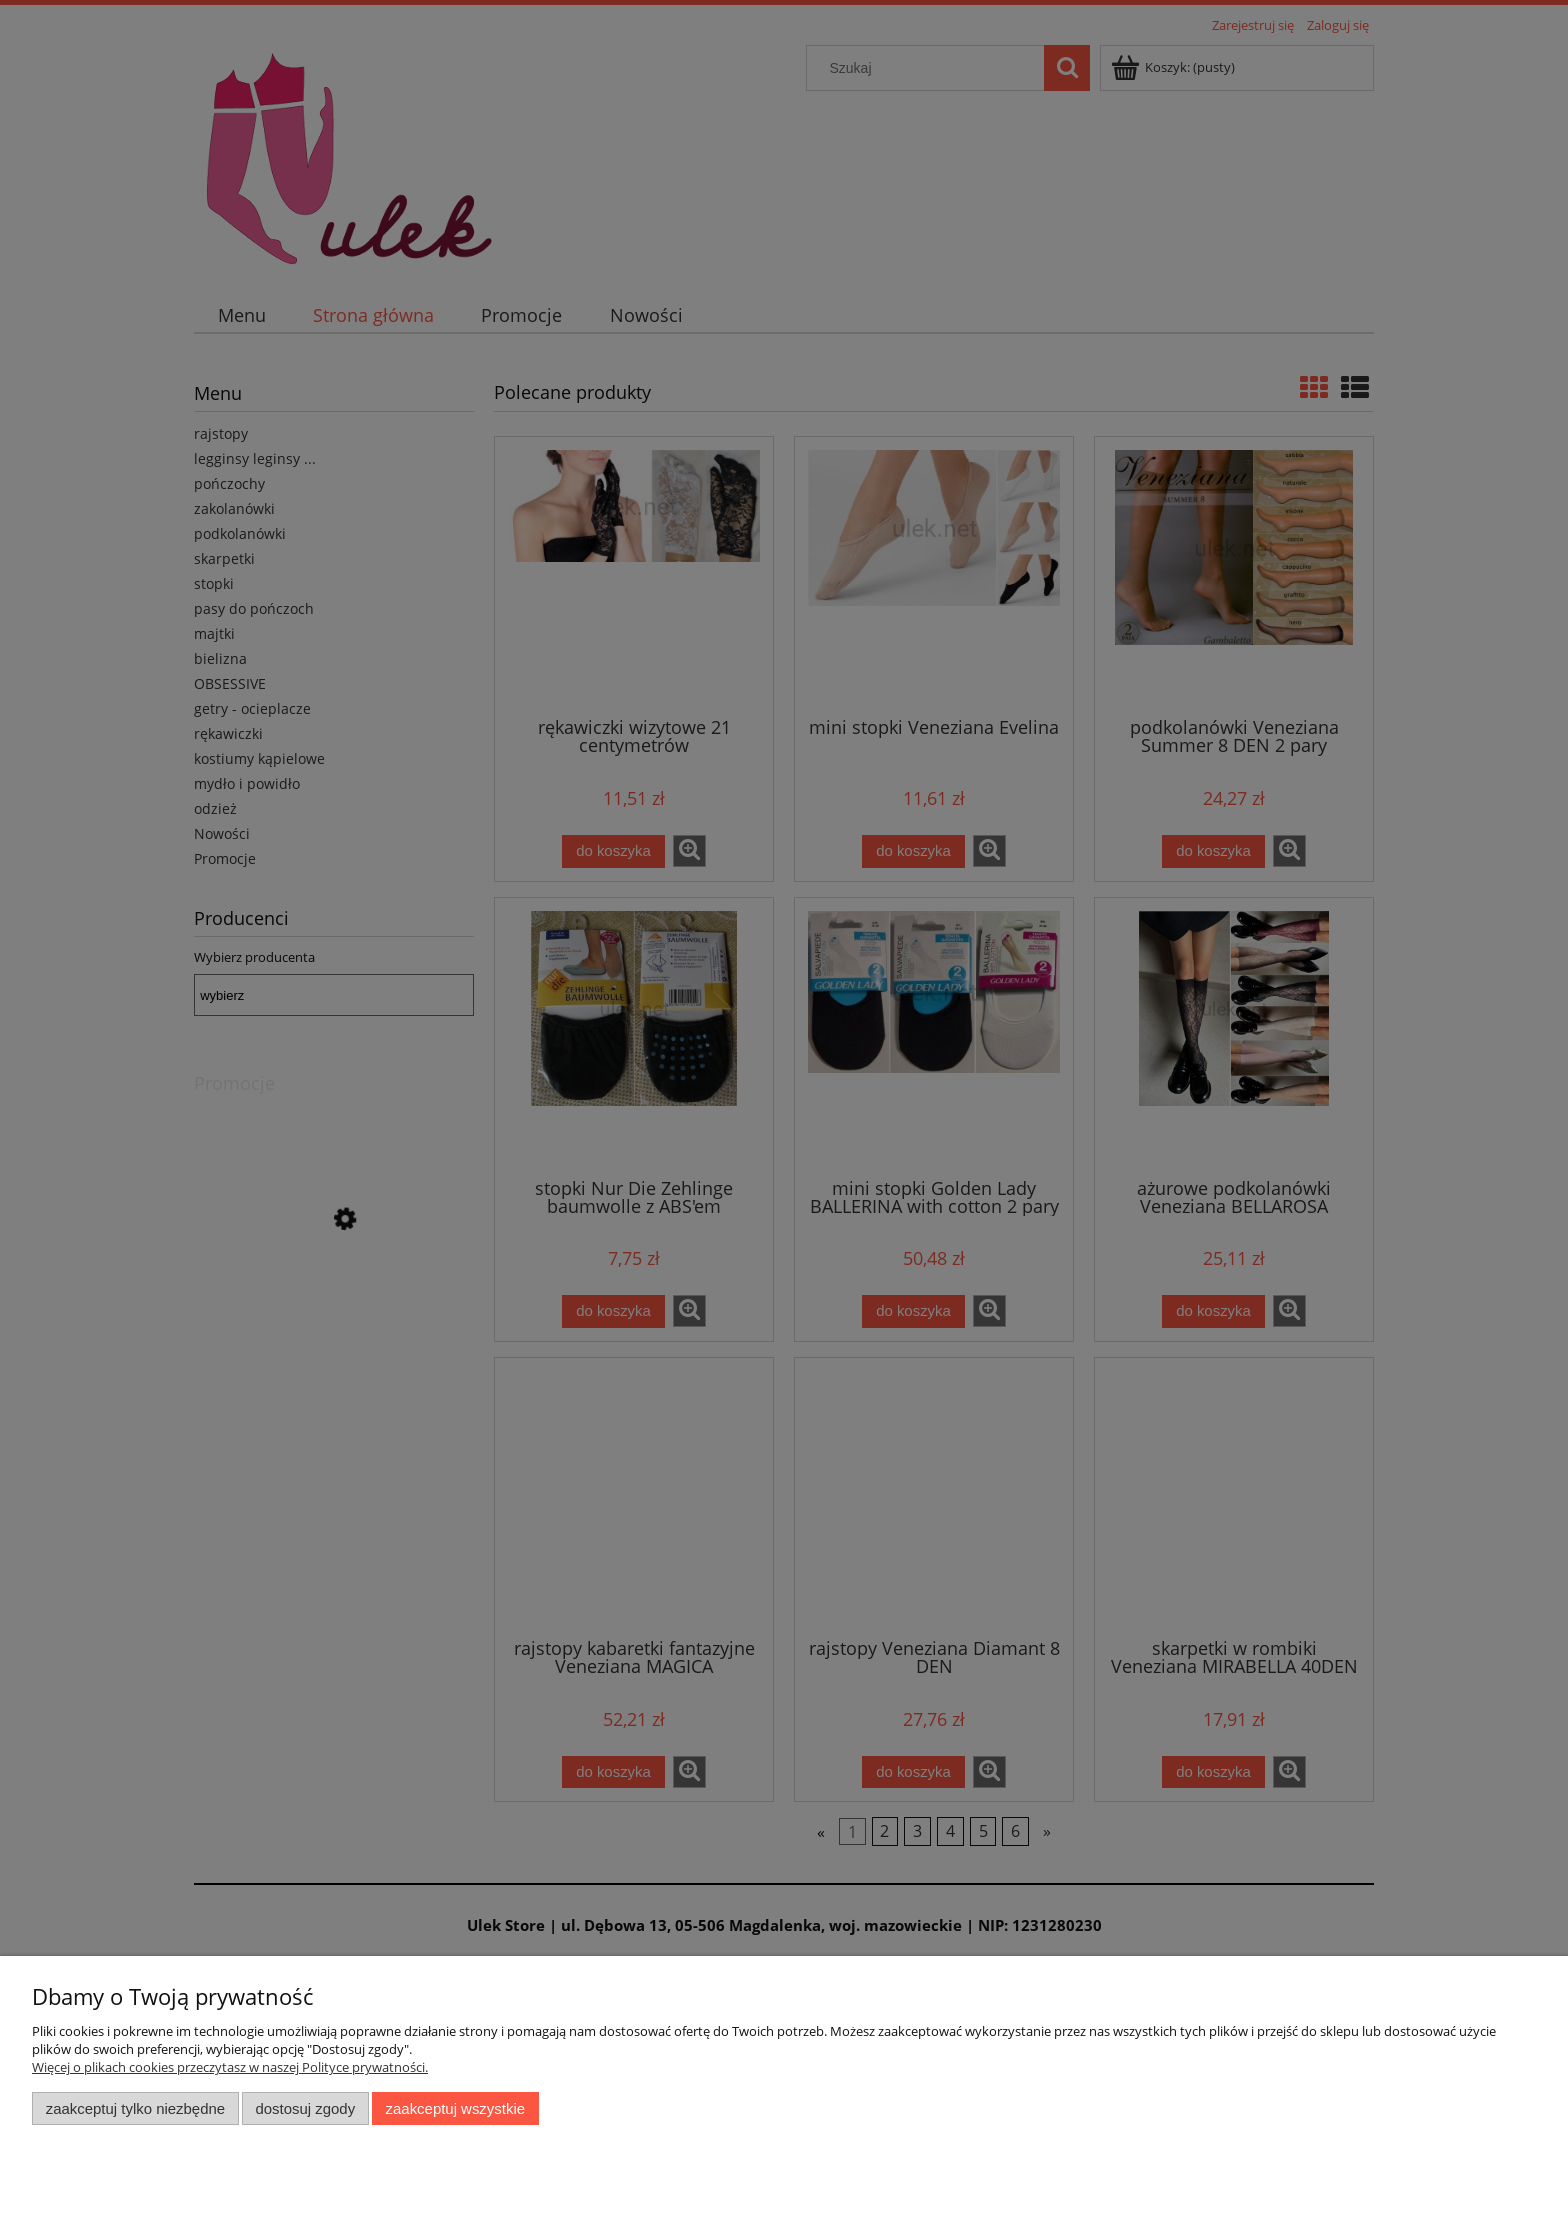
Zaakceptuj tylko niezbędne (135, 2108)
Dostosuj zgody (305, 2108)
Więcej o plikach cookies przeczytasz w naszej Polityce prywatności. (230, 2067)
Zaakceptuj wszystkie (455, 2108)
